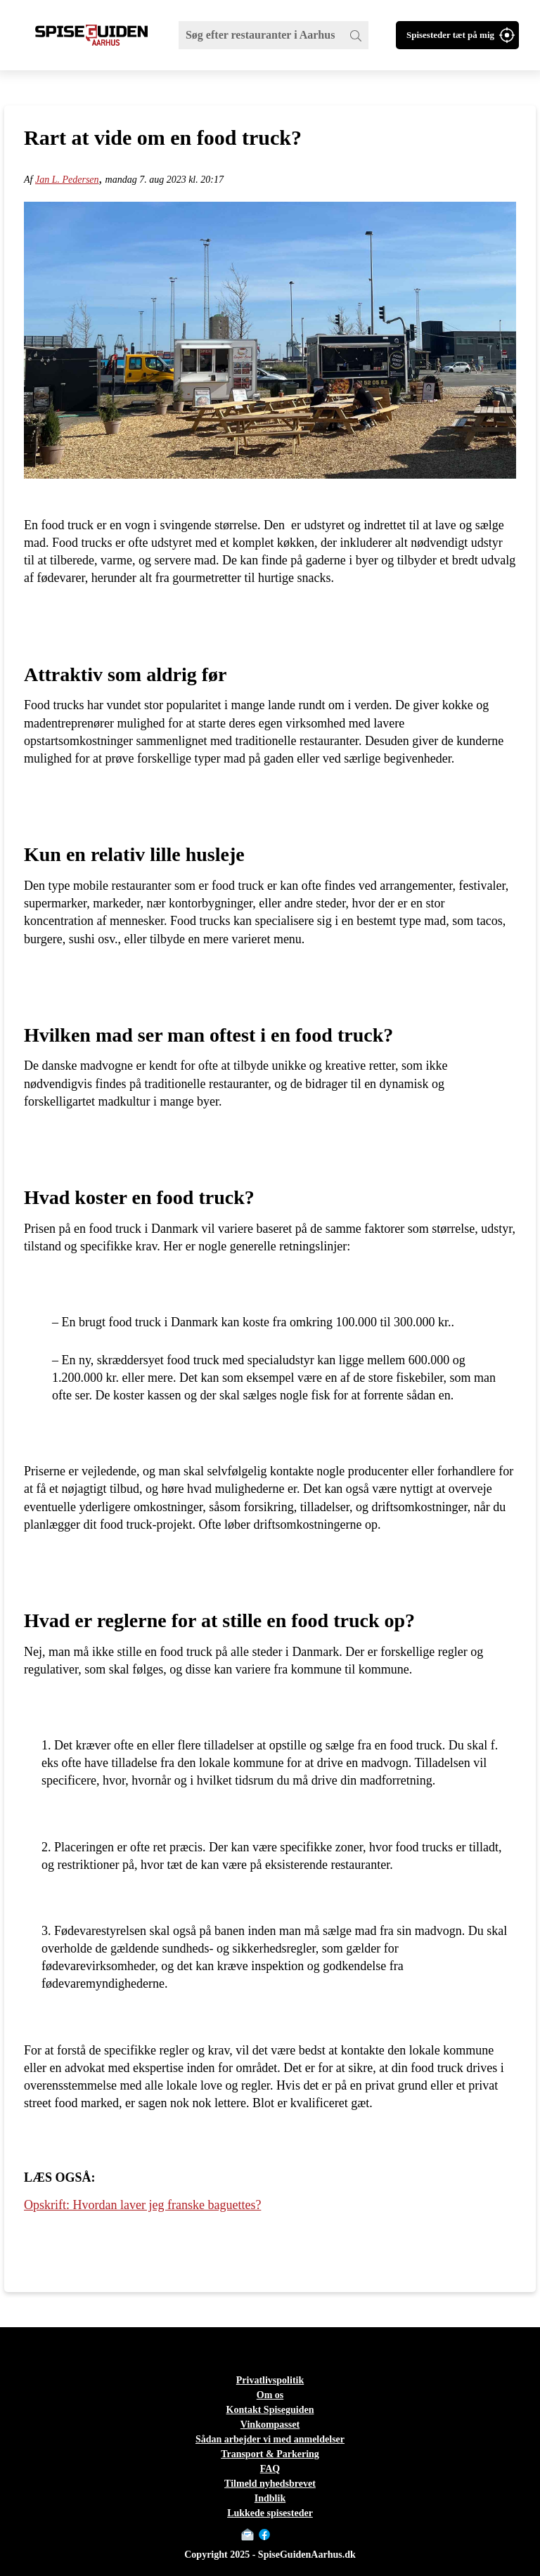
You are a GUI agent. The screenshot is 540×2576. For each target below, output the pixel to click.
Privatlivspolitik (270, 2380)
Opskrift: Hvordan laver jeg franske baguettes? (142, 2205)
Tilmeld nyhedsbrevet (270, 2483)
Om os (270, 2395)
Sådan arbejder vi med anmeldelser (270, 2439)
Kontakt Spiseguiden (270, 2410)
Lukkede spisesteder (270, 2513)
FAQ (270, 2469)
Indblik (270, 2498)
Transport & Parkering (270, 2454)
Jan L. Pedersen (67, 179)
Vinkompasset (270, 2424)
